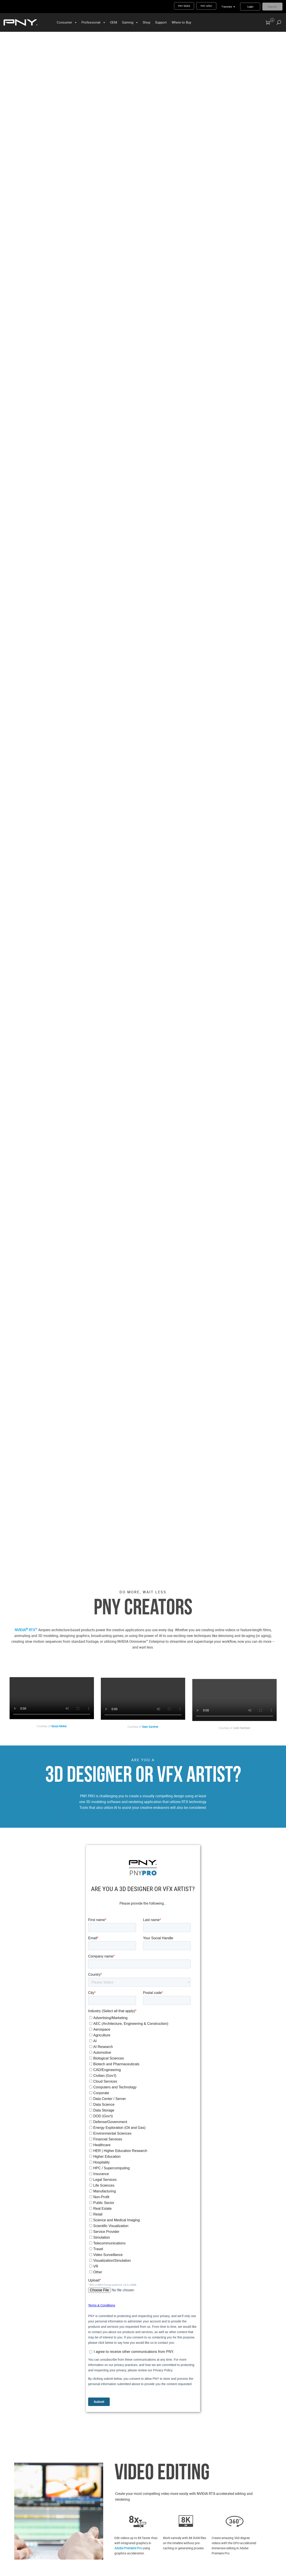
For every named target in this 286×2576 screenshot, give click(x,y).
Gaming (127, 22)
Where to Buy (181, 22)
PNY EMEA (184, 6)
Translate (226, 6)
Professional (90, 22)
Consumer (64, 22)
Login (250, 6)
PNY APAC (206, 6)
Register (272, 6)
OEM (113, 22)
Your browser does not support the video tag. (52, 1710)
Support (161, 22)
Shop (146, 22)
